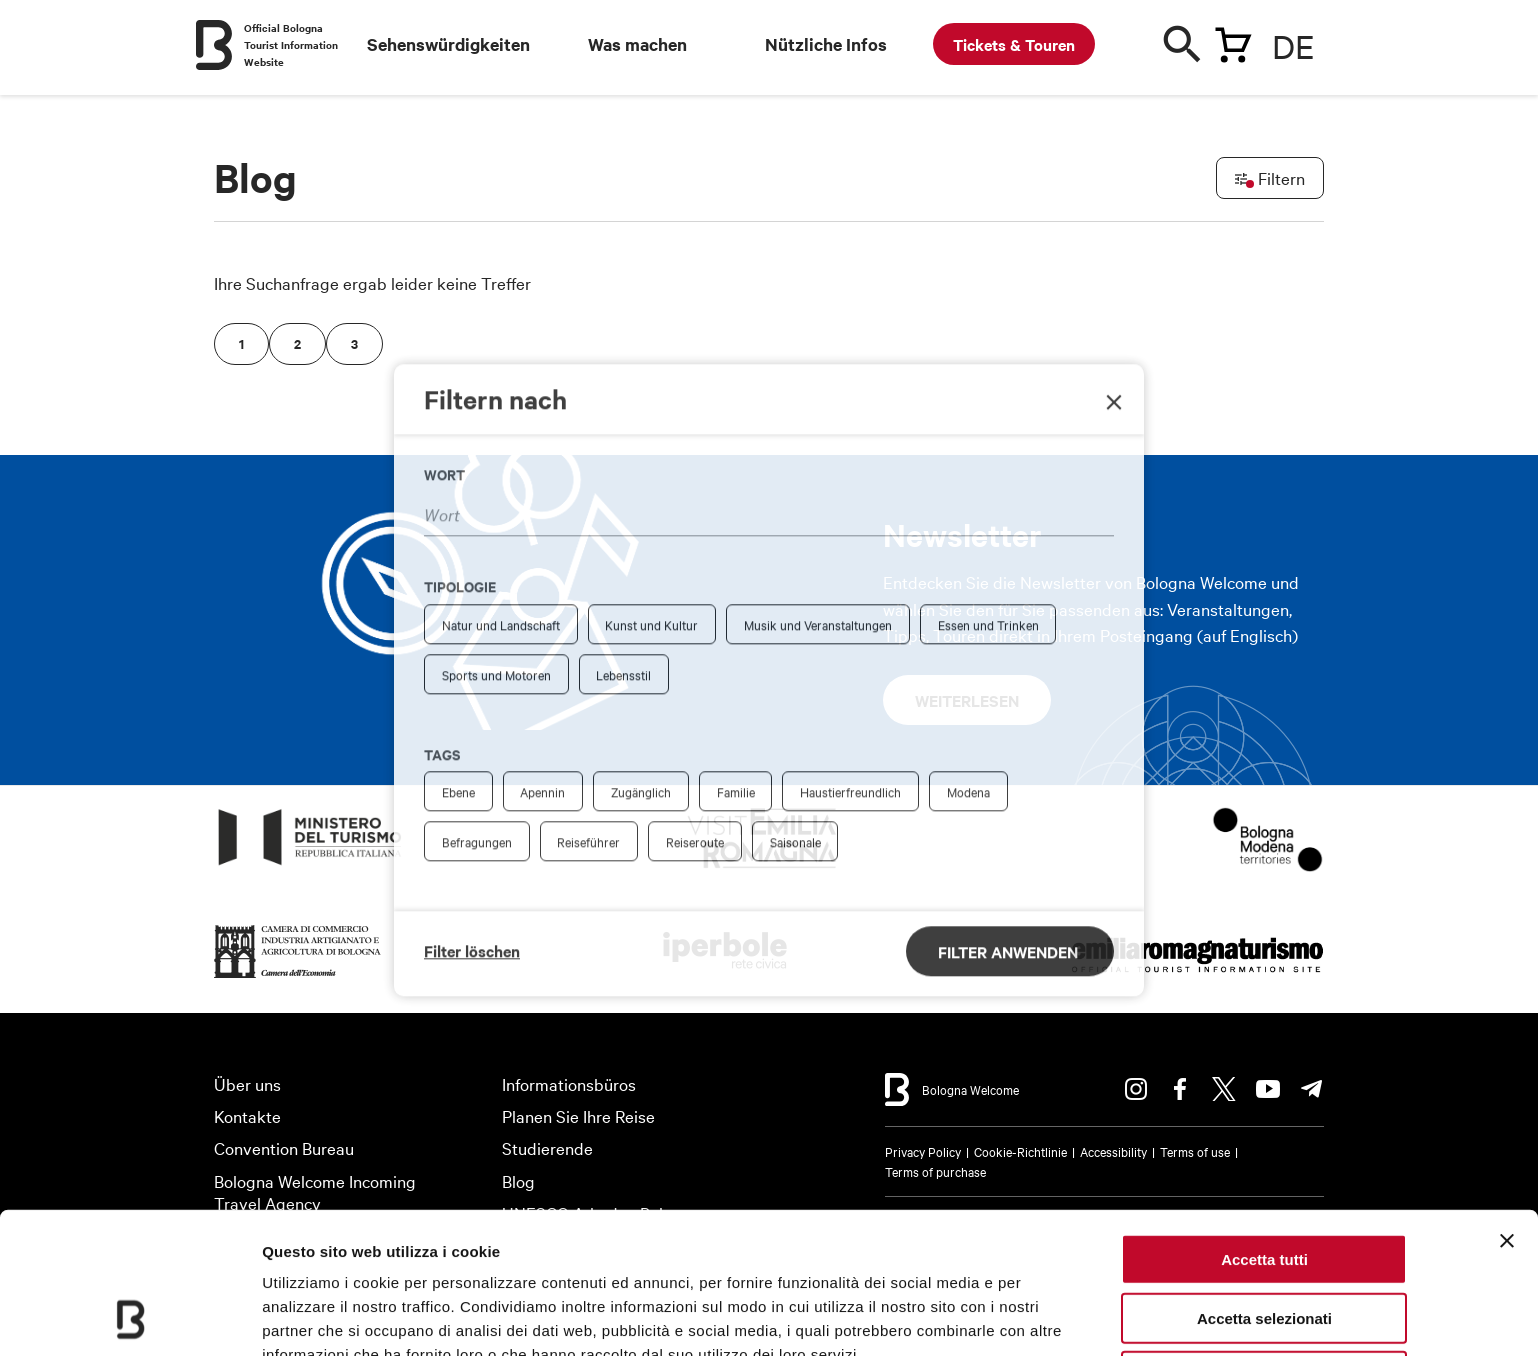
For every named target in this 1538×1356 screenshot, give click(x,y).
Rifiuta (1264, 1243)
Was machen (637, 44)
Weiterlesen (967, 700)
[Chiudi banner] (1507, 1108)
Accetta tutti (1264, 1126)
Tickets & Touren (1014, 44)
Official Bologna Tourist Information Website (291, 44)
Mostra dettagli (316, 1316)
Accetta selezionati (1264, 1185)
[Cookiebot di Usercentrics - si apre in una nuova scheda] (129, 1317)
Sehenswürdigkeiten (448, 44)
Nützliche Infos (826, 44)
